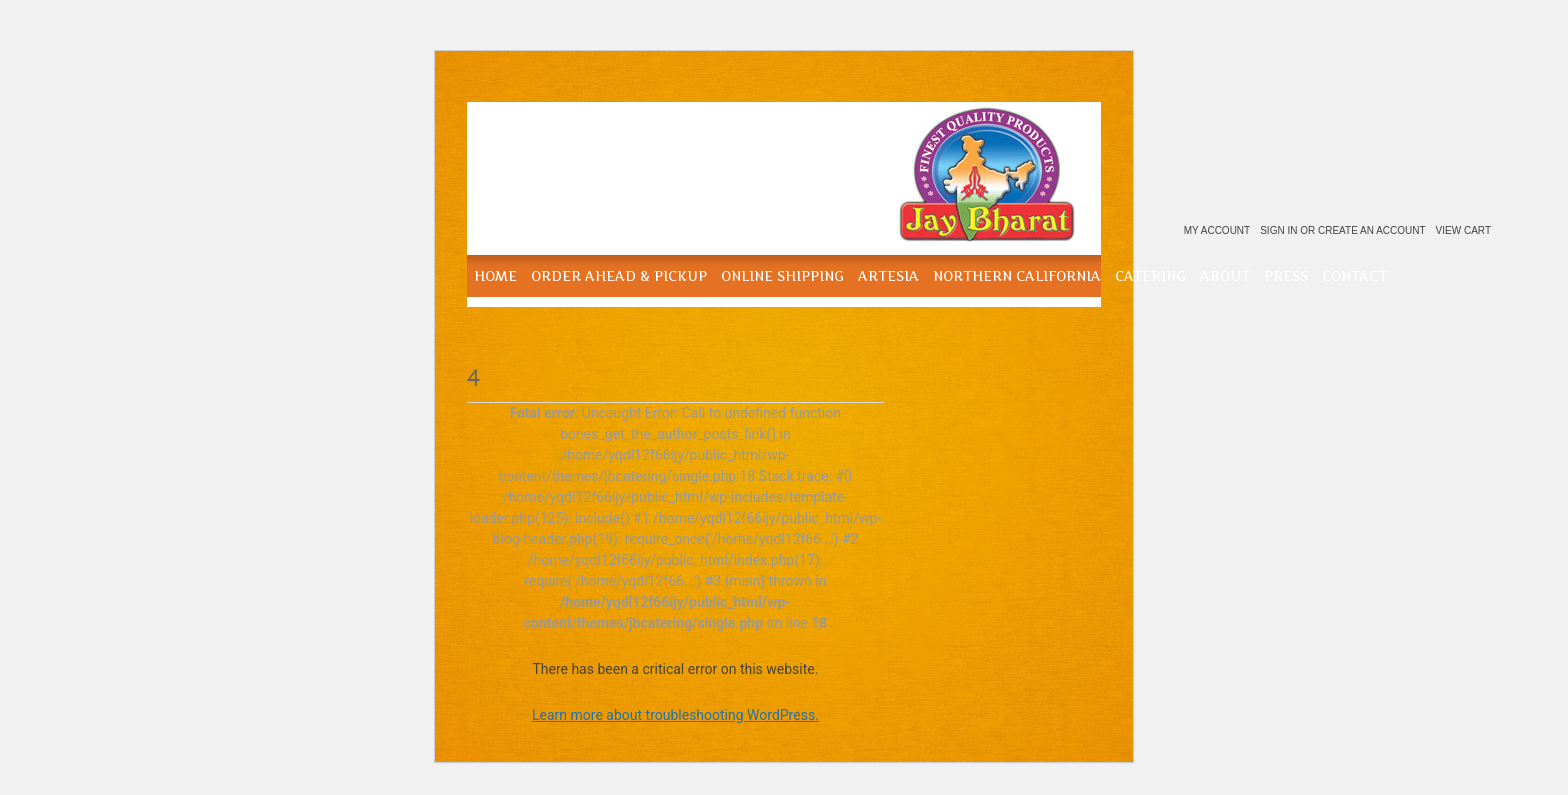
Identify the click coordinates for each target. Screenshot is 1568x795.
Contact (1354, 276)
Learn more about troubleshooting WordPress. (675, 715)
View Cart (1463, 230)
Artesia (888, 276)
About (1225, 276)
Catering (1150, 276)
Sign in (1278, 230)
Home (495, 276)
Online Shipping (782, 276)
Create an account (1372, 230)
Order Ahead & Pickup (619, 276)
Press (1286, 276)
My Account (1217, 230)
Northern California (1017, 276)
